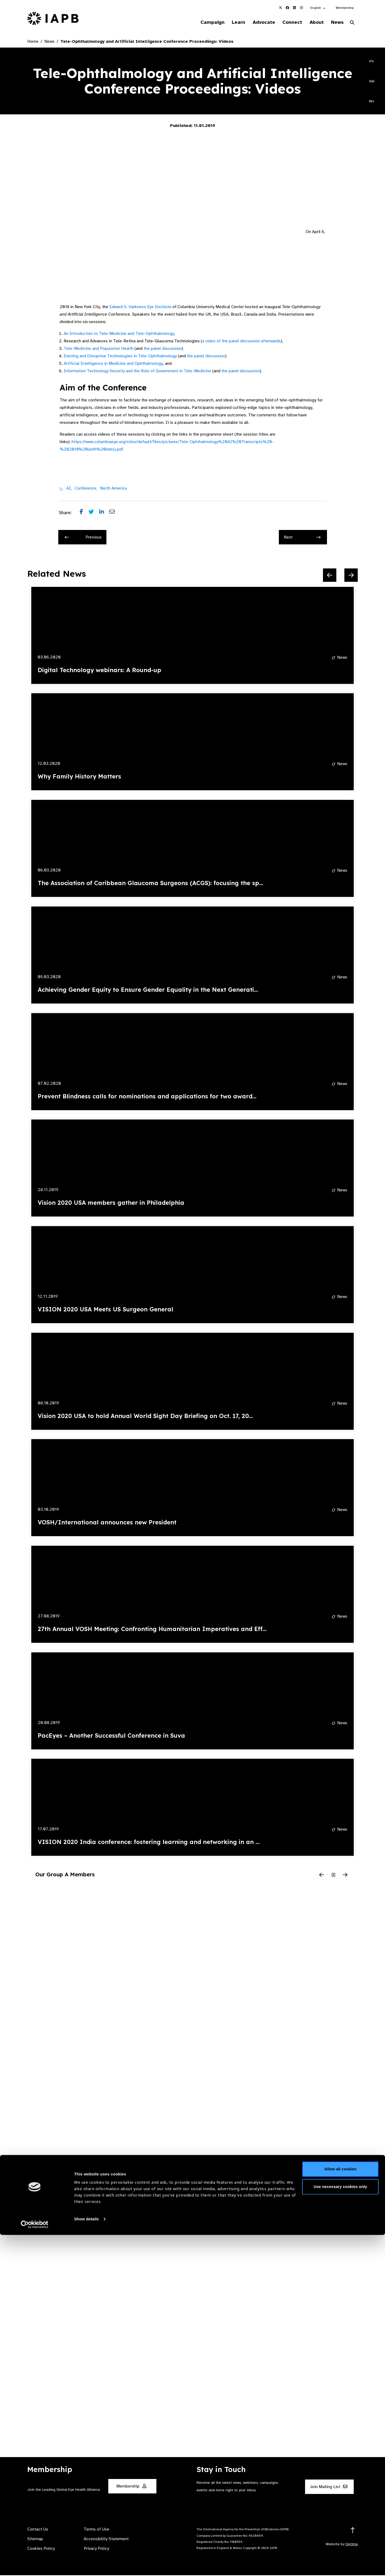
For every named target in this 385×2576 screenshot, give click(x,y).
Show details (86, 2560)
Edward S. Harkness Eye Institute (140, 307)
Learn (230, 22)
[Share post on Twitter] (93, 513)
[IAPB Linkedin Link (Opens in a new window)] (294, 7)
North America (113, 489)
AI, (69, 489)
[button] (318, 7)
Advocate (257, 22)
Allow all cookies (340, 2510)
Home (32, 42)
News (335, 22)
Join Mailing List (328, 2487)
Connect (287, 22)
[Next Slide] (351, 576)
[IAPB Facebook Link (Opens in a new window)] (287, 7)
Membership (345, 8)
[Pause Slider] (333, 1876)
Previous (83, 538)
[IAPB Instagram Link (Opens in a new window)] (301, 7)
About (313, 22)
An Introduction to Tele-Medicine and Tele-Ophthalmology (119, 334)
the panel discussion (163, 349)
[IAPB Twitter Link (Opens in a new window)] (280, 7)
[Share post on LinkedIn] (104, 513)
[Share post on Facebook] (84, 513)
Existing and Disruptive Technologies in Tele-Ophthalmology (120, 356)
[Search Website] (352, 23)
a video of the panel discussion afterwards (241, 341)
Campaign (202, 22)
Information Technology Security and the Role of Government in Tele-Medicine (137, 371)
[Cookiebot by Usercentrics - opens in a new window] (34, 2566)
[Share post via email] (114, 513)
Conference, (86, 489)
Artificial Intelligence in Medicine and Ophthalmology (113, 364)
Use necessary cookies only (340, 2527)
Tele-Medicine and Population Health (98, 349)
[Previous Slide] (329, 576)
